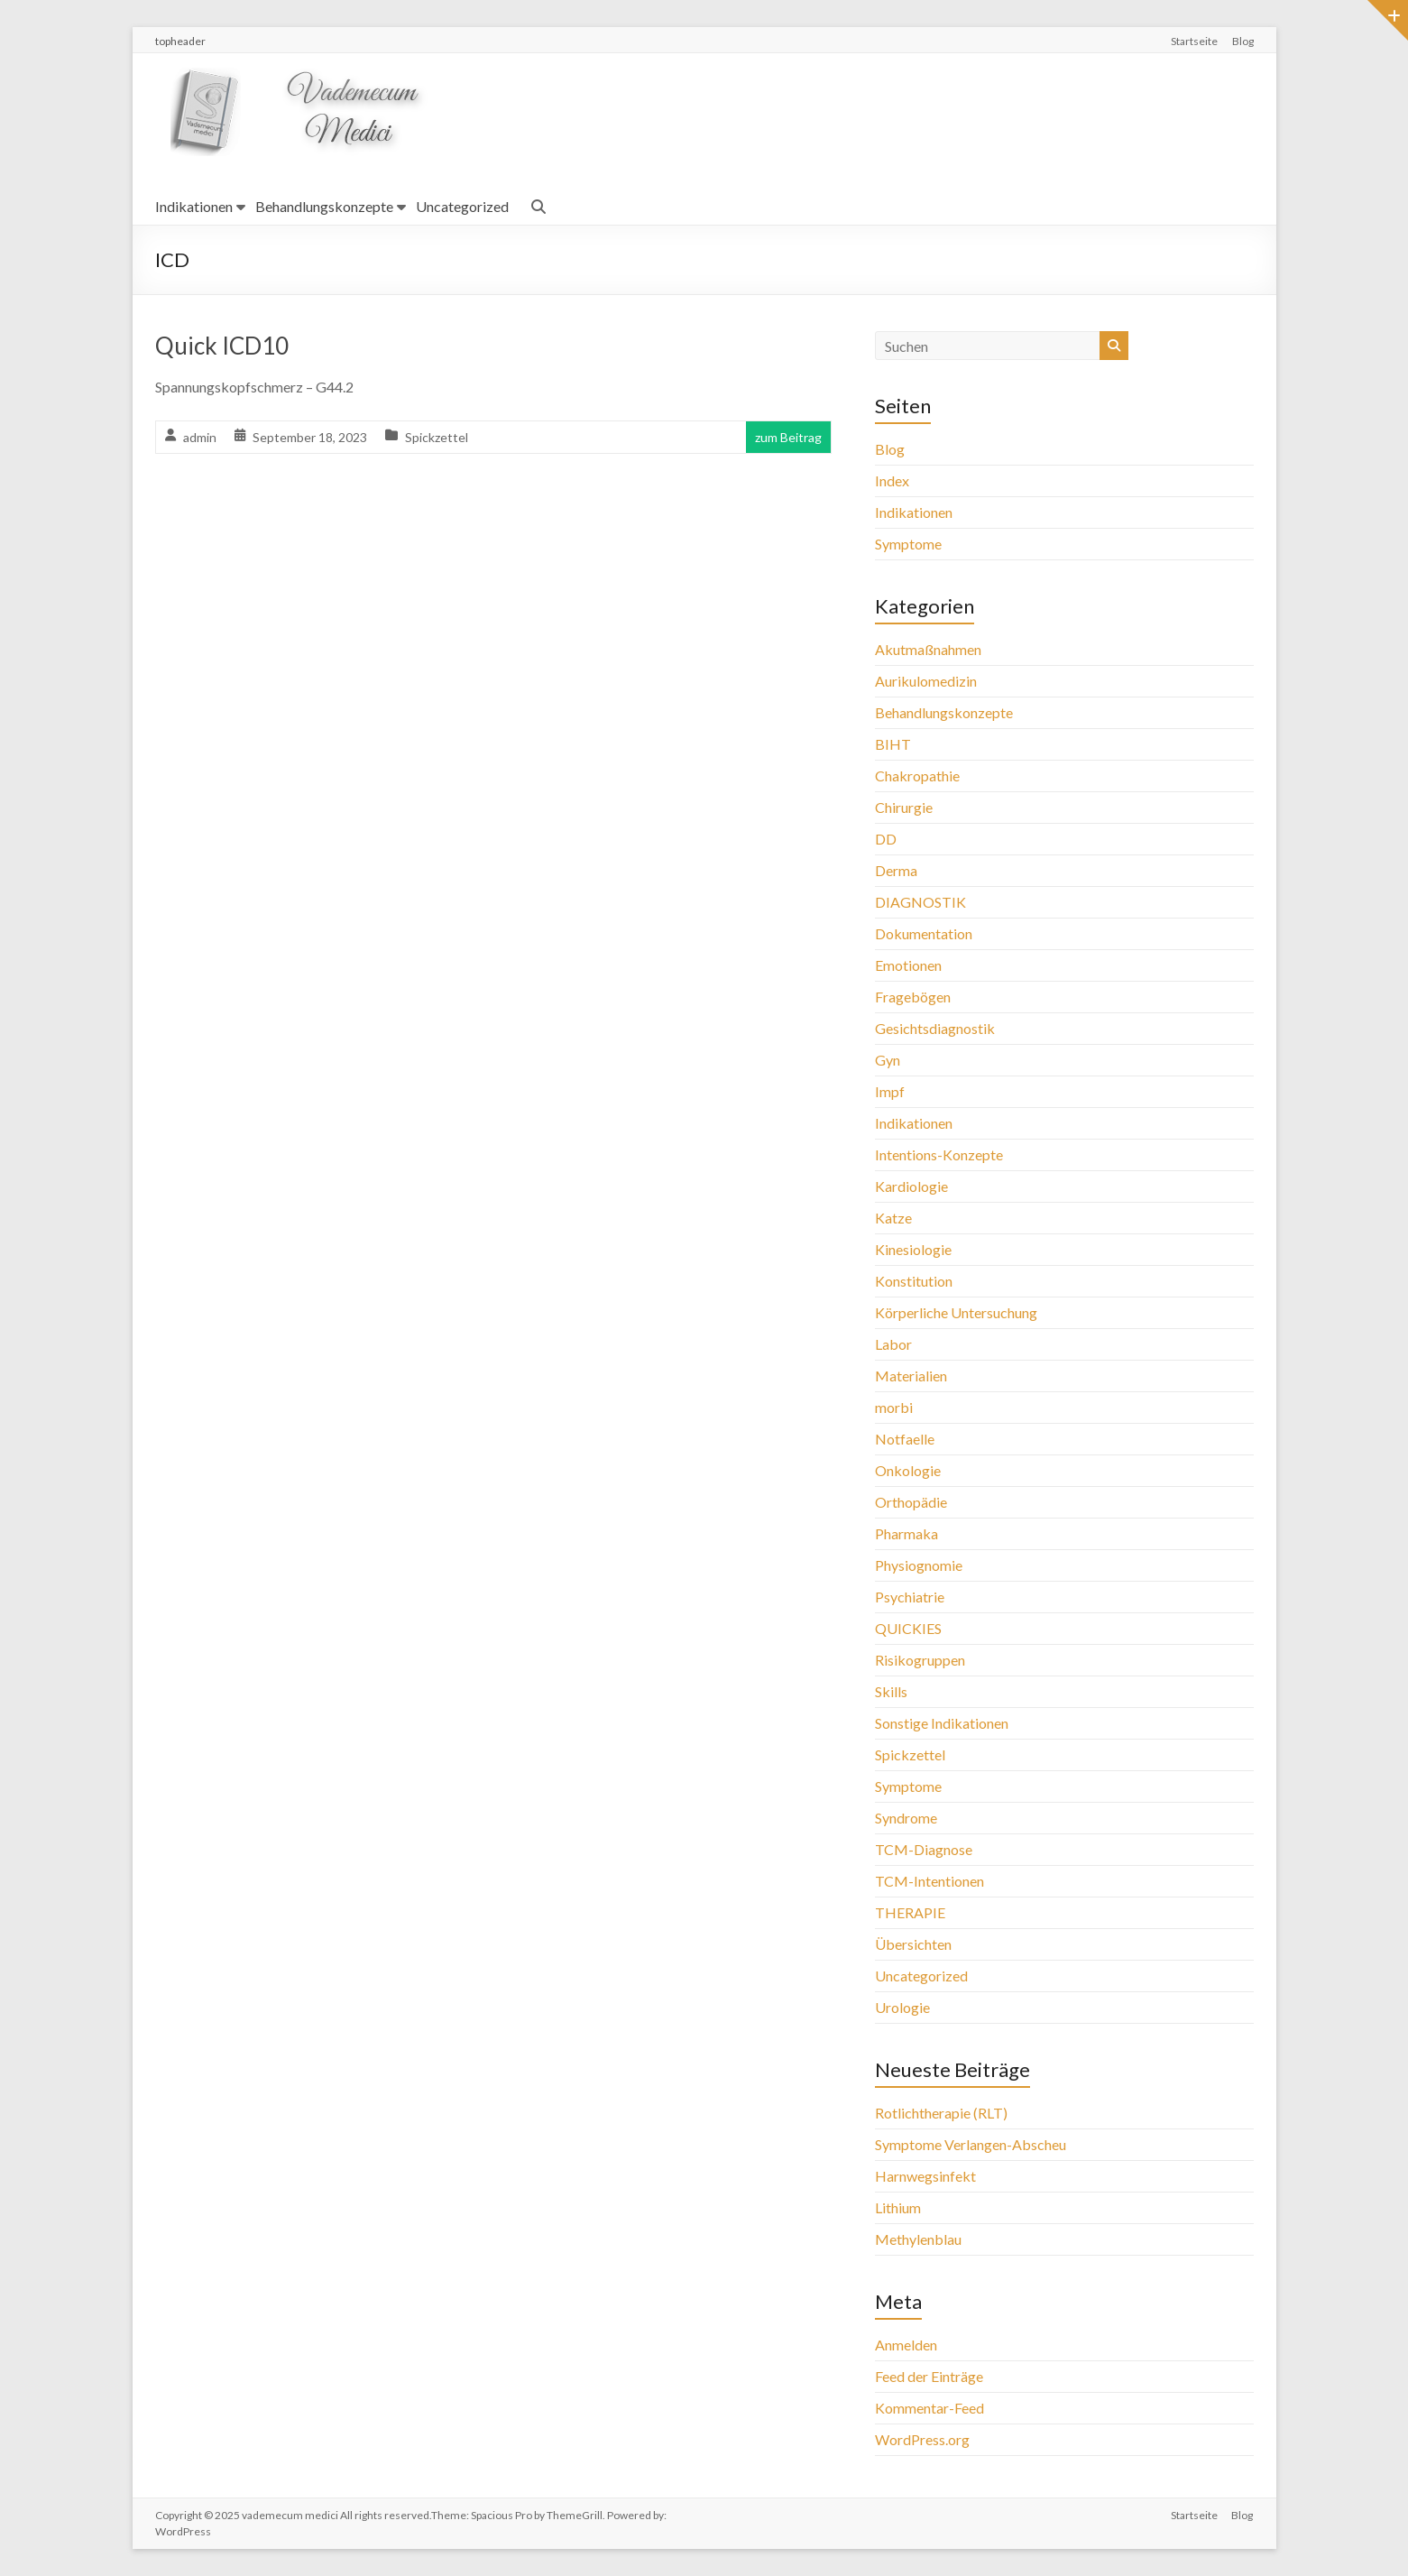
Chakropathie (917, 775)
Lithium (898, 2207)
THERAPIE (910, 1912)
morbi (894, 1407)
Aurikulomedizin (926, 680)
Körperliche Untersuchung (956, 1312)
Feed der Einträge (929, 2376)
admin (199, 437)
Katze (893, 1217)
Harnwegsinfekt (925, 2175)
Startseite (1194, 41)
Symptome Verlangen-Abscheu (970, 2144)
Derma (896, 870)
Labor (893, 1344)
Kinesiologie (913, 1249)
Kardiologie (911, 1186)
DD (886, 838)
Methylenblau (918, 2239)
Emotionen (908, 965)
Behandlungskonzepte (324, 206)
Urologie (902, 2007)
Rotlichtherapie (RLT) (941, 2112)
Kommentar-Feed (929, 2407)
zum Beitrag (788, 437)
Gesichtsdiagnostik (935, 1028)
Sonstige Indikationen (941, 1722)
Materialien (911, 1375)
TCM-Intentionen (929, 1880)
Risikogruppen (920, 1659)
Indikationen (194, 206)
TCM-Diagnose (923, 1849)
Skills (891, 1691)
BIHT (893, 743)
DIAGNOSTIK (920, 901)
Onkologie (908, 1470)
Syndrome (906, 1817)
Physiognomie (918, 1565)
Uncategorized (462, 206)
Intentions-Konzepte (939, 1154)
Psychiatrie (909, 1596)
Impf (890, 1091)
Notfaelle (904, 1438)
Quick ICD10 (222, 345)
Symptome (908, 543)
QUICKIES (908, 1628)
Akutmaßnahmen (928, 649)
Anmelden (906, 2344)
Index (892, 480)
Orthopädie (911, 1501)
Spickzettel (436, 437)
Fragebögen (913, 996)
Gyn (887, 1059)
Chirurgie (904, 807)
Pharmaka (906, 1533)
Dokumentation (923, 933)
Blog (1243, 41)
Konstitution (913, 1280)
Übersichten (913, 1944)
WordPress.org (922, 2439)
